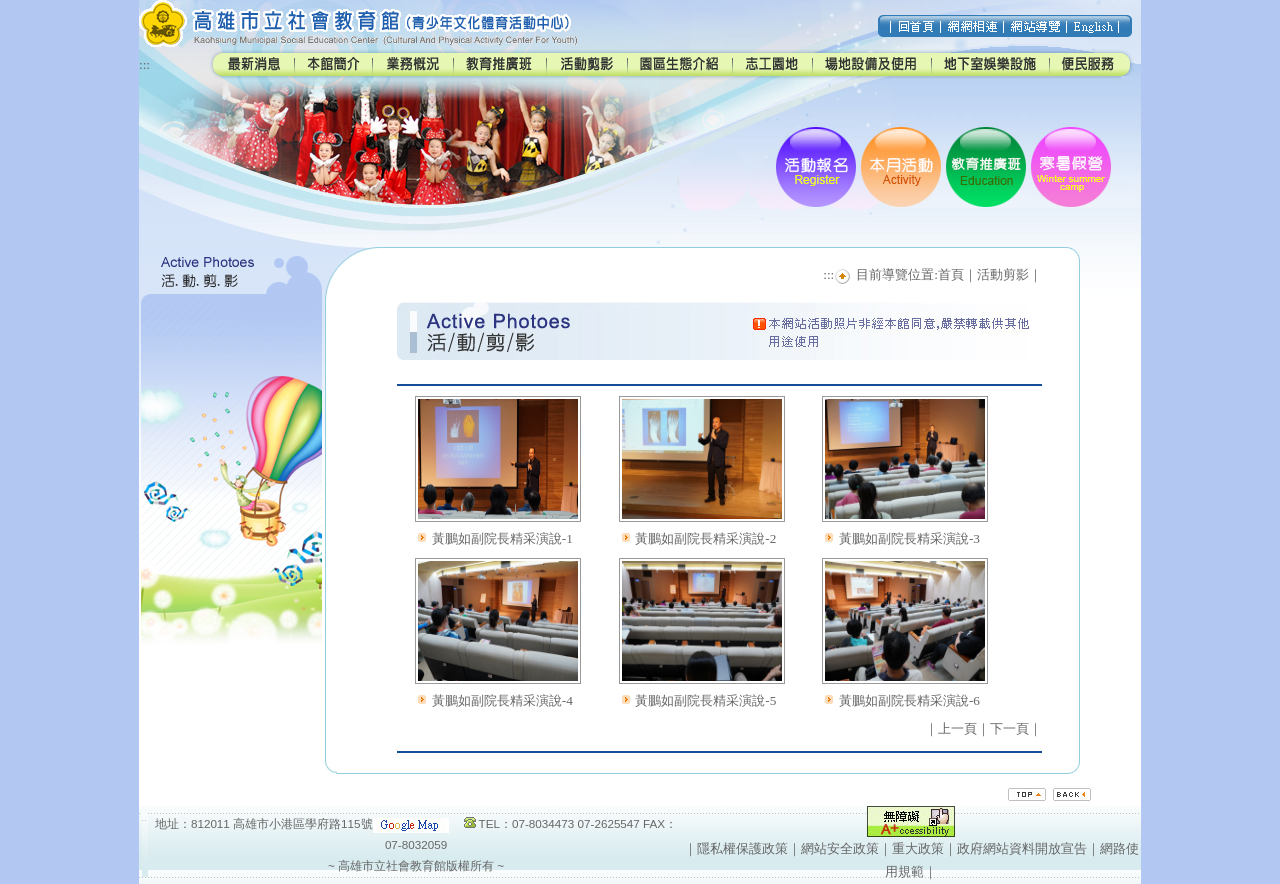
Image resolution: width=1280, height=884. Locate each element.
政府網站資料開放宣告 (1022, 848)
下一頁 (1009, 728)
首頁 (951, 274)
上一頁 (957, 728)
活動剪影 (1003, 274)
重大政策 (918, 848)
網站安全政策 (840, 848)
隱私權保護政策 (742, 848)
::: (144, 64)
